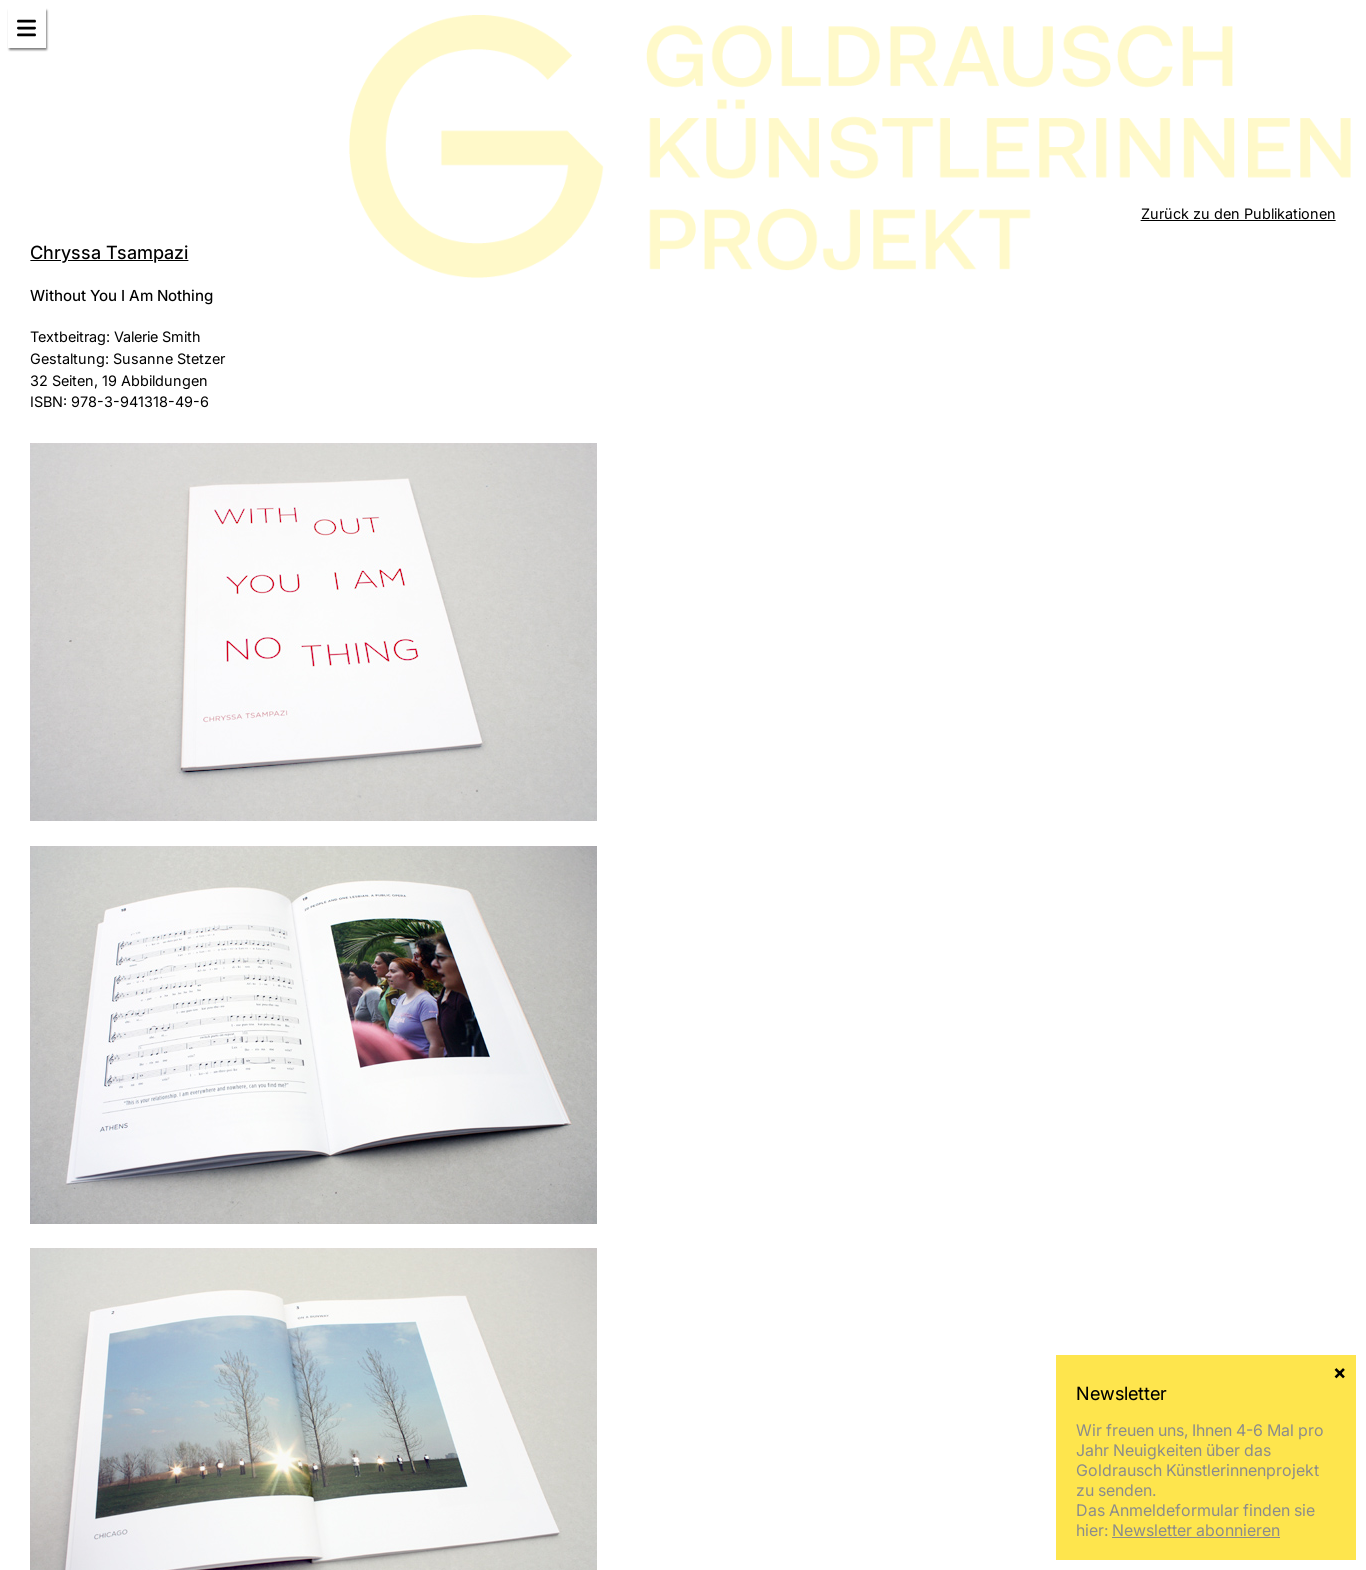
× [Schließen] (1339, 1371)
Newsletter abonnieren (1196, 1530)
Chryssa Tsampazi (109, 252)
